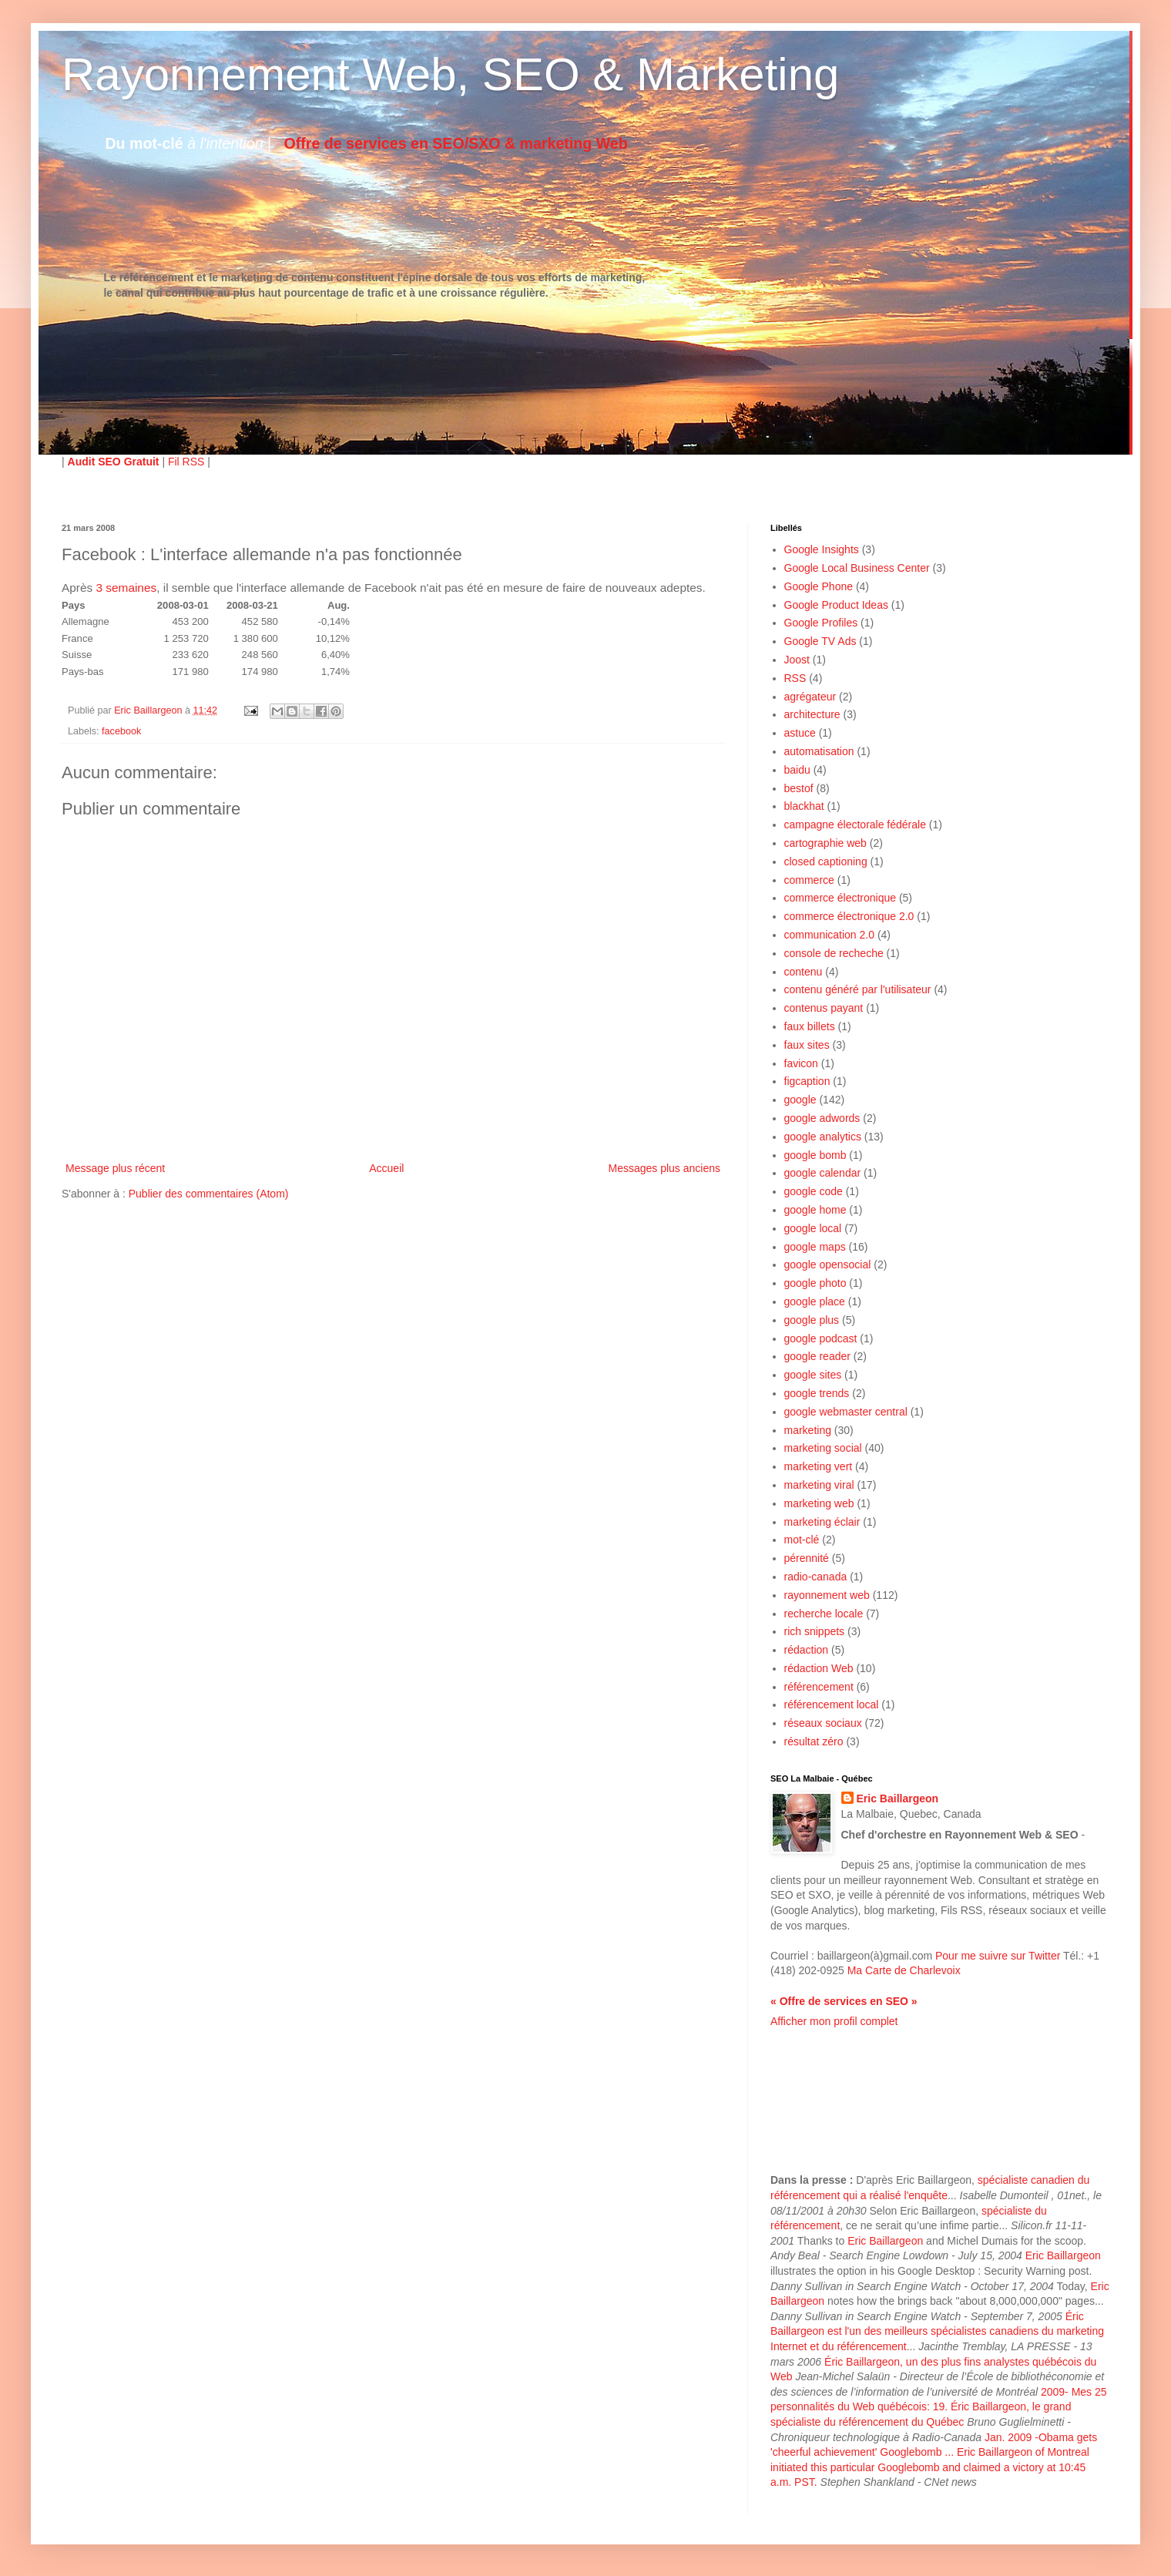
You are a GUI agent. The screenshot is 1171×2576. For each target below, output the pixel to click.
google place (814, 1301)
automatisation (819, 751)
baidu (797, 770)
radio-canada (815, 1576)
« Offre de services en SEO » (844, 2001)
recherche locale (824, 1613)
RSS (795, 678)
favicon (801, 1063)
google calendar (822, 1173)
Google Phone (819, 586)
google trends (817, 1393)
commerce (809, 880)
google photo (815, 1283)
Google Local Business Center (857, 568)
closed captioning (825, 861)
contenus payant (824, 1008)
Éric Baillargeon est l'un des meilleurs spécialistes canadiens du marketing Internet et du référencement (937, 2331)
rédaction (806, 1650)
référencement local (831, 1704)
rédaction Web (819, 1668)
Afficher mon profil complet (834, 2021)
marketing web (819, 1503)
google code (813, 1191)
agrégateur (810, 696)
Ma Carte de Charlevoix (904, 1970)
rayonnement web (827, 1595)
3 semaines (126, 587)
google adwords (822, 1118)
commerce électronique (840, 898)
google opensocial (827, 1264)
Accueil (386, 1168)
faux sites (807, 1045)
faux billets (809, 1026)
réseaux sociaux (823, 1723)
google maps (815, 1247)
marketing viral (819, 1485)
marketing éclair (822, 1522)
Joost (797, 659)
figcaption (807, 1081)
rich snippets (814, 1631)
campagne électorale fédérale (855, 824)
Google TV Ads (820, 641)
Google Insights (821, 549)
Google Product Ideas (836, 605)
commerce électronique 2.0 (849, 916)
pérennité (806, 1558)
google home (815, 1210)
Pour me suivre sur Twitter (997, 1956)
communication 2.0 (829, 935)
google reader (817, 1356)
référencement (819, 1687)
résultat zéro (814, 1741)
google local (813, 1228)
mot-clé (802, 1539)
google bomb (815, 1155)
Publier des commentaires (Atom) (209, 1193)
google (800, 1099)
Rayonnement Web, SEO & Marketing (450, 74)
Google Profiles (821, 622)
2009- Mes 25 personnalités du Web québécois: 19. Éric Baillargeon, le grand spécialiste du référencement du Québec (938, 2407)
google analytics (822, 1136)
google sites (813, 1375)
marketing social (823, 1448)
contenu (803, 972)
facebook (121, 731)
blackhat (804, 806)
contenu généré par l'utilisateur (857, 989)
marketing (807, 1430)
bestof (799, 788)
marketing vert (818, 1466)
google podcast (820, 1338)
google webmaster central (846, 1412)
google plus (812, 1320)
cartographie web (825, 843)
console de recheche (834, 953)
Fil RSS (186, 461)
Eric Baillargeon (898, 1798)
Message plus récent (115, 1168)
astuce (800, 733)
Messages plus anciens (664, 1168)
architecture (812, 714)
